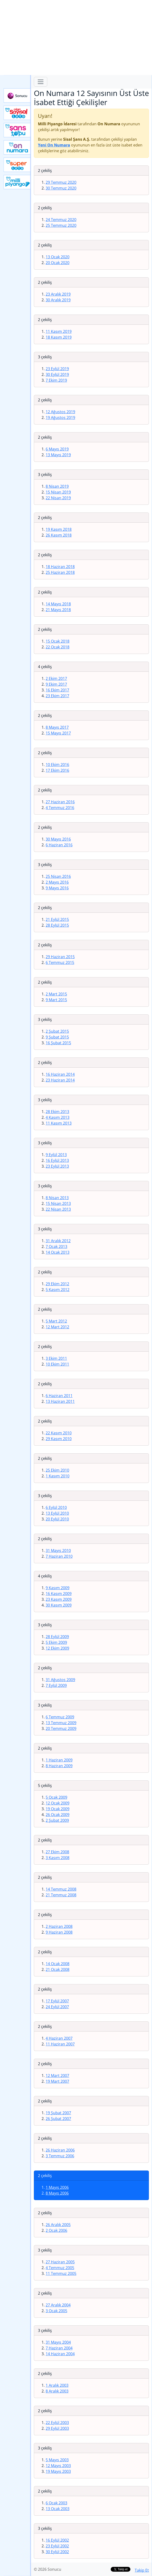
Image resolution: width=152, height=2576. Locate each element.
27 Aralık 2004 (58, 2305)
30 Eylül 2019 (57, 374)
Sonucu (17, 95)
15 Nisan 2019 (58, 492)
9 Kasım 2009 (57, 1587)
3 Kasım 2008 (57, 1857)
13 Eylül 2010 (57, 1513)
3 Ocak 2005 (56, 2310)
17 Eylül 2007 (57, 2001)
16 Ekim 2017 (57, 690)
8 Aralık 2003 (57, 2391)
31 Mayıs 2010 (58, 1550)
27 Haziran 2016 (60, 801)
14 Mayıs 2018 (58, 604)
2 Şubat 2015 (57, 1031)
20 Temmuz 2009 (61, 1728)
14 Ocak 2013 (57, 1252)
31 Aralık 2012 (58, 1240)
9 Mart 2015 (56, 999)
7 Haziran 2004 (59, 2348)
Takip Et (142, 2570)
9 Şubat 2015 (57, 1037)
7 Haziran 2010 (59, 1556)
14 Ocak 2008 (57, 1963)
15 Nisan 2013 (58, 1203)
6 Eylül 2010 (56, 1507)
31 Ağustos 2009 (60, 1679)
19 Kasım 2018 (59, 529)
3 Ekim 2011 (56, 1358)
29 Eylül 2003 (57, 2428)
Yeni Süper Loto (17, 165)
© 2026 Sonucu (47, 2569)
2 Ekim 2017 (56, 678)
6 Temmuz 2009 (60, 1717)
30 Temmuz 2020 (61, 188)
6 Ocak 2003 (56, 2503)
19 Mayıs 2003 (58, 2471)
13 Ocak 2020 (57, 256)
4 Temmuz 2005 (60, 2267)
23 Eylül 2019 (57, 368)
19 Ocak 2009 (57, 1808)
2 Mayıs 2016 (57, 882)
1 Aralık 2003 (57, 2385)
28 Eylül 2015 (57, 925)
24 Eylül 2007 (57, 2006)
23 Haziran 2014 (60, 1080)
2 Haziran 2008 (59, 1926)
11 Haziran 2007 (60, 2044)
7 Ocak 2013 (56, 1246)
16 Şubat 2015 (58, 1042)
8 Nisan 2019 (57, 486)
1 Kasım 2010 (57, 1476)
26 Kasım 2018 (59, 535)
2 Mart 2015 (56, 994)
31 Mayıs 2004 (58, 2342)
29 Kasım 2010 (59, 1438)
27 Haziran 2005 (60, 2262)
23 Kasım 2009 (59, 1599)
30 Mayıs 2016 (58, 839)
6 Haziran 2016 (59, 845)
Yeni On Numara (17, 147)
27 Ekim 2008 (57, 1851)
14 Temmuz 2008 (61, 1889)
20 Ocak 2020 (57, 262)
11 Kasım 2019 (59, 331)
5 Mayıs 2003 (57, 2459)
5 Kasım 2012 (57, 1289)
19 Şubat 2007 (58, 2112)
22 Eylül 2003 (57, 2422)
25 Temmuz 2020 (61, 225)
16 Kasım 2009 (59, 1593)
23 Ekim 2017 (57, 695)
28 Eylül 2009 (57, 1636)
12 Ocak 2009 (57, 1803)
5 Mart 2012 (56, 1321)
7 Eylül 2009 (56, 1685)
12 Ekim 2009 (57, 1648)
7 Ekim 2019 (56, 380)
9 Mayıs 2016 (57, 888)
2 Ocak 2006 (56, 2230)
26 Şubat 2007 (58, 2118)
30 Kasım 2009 (59, 1605)
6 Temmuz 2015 (60, 962)
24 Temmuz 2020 (61, 219)
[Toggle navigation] (40, 82)
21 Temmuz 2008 (61, 1895)
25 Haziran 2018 (60, 572)
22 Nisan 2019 (58, 497)
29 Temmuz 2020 (61, 182)
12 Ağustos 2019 (60, 411)
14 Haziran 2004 (60, 2353)
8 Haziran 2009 (59, 1765)
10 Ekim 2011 (57, 1364)
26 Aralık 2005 (58, 2224)
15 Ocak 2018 (57, 641)
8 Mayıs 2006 (57, 2193)
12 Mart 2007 (57, 2075)
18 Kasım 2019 (59, 337)
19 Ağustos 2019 (60, 417)
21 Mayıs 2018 (58, 609)
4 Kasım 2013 (57, 1117)
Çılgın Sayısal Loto (17, 113)
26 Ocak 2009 (57, 1814)
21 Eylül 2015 (57, 919)
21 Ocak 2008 (57, 1969)
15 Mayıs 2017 (58, 733)
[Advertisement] (76, 37)
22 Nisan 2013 (58, 1209)
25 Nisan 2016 (58, 876)
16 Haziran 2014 (60, 1074)
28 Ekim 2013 (57, 1111)
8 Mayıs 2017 (57, 727)
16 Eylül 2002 (57, 2540)
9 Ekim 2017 (56, 684)
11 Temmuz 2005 (61, 2273)
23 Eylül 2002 (57, 2546)
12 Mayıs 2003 (58, 2465)
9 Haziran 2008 (59, 1932)
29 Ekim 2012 (57, 1283)
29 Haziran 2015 (60, 956)
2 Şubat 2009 (57, 1820)
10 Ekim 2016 (57, 764)
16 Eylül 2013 (57, 1160)
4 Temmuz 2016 (60, 807)
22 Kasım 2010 (59, 1433)
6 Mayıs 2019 (57, 449)
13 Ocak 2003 (57, 2508)
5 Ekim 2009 (56, 1642)
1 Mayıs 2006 (57, 2187)
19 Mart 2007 (57, 2081)
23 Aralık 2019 (58, 294)
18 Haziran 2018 (60, 566)
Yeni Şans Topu (17, 130)
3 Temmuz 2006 (60, 2155)
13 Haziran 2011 (60, 1401)
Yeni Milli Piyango (17, 182)
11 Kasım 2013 (59, 1123)
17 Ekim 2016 (57, 770)
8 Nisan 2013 (57, 1197)
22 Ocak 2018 (57, 647)
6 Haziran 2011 (59, 1395)
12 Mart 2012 (57, 1326)
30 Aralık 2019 (58, 300)
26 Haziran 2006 (60, 2150)
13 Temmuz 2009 (61, 1722)
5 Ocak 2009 (56, 1797)
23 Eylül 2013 (57, 1166)
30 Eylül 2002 (57, 2551)
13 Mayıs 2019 (58, 454)
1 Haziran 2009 (59, 1760)
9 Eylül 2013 (56, 1154)
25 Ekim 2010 (57, 1470)
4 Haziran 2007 (59, 2038)
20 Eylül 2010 (57, 1519)
